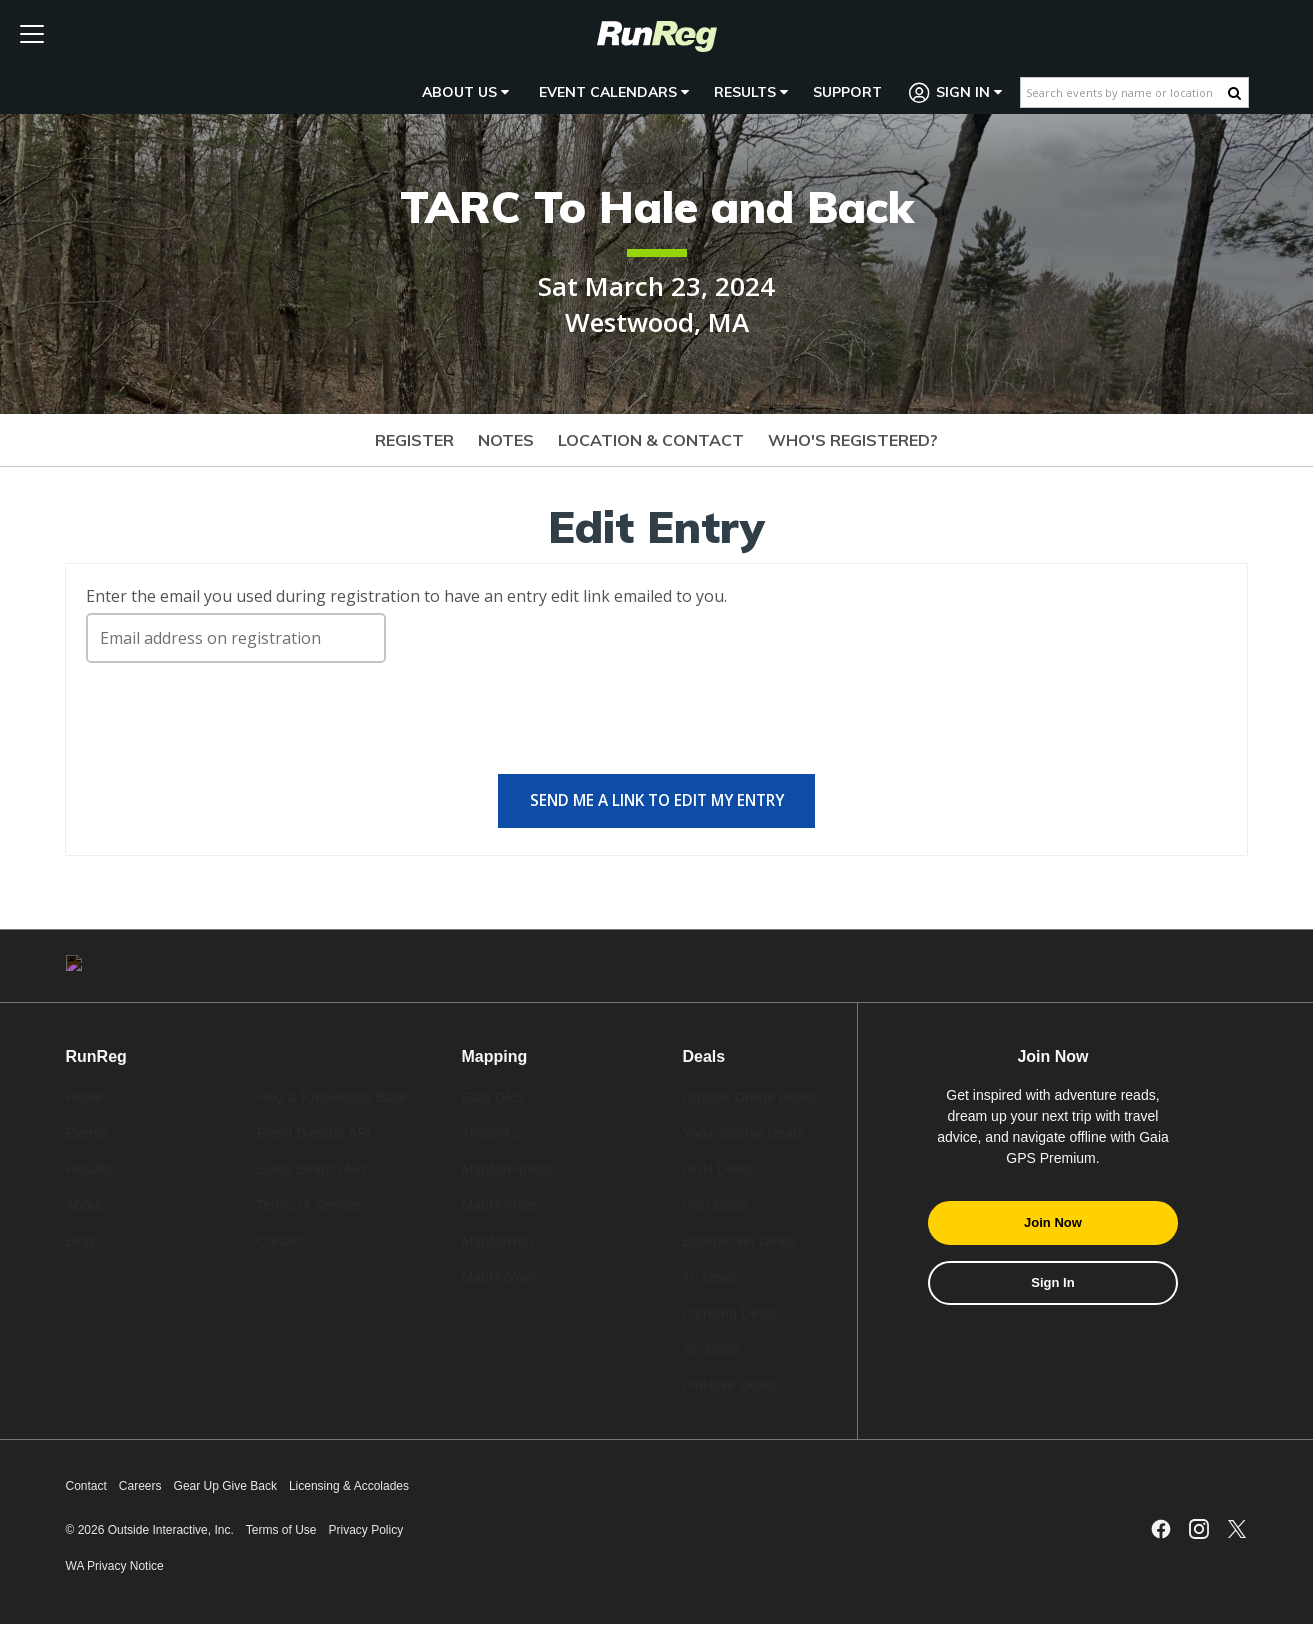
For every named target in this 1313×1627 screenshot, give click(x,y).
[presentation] (238, 727)
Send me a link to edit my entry (657, 802)
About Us (465, 92)
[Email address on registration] (236, 638)
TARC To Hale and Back (657, 206)
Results (751, 92)
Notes (506, 440)
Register (414, 440)
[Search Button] (1234, 93)
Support (847, 92)
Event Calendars (614, 92)
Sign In (956, 92)
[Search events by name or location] (1124, 92)
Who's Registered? (853, 440)
